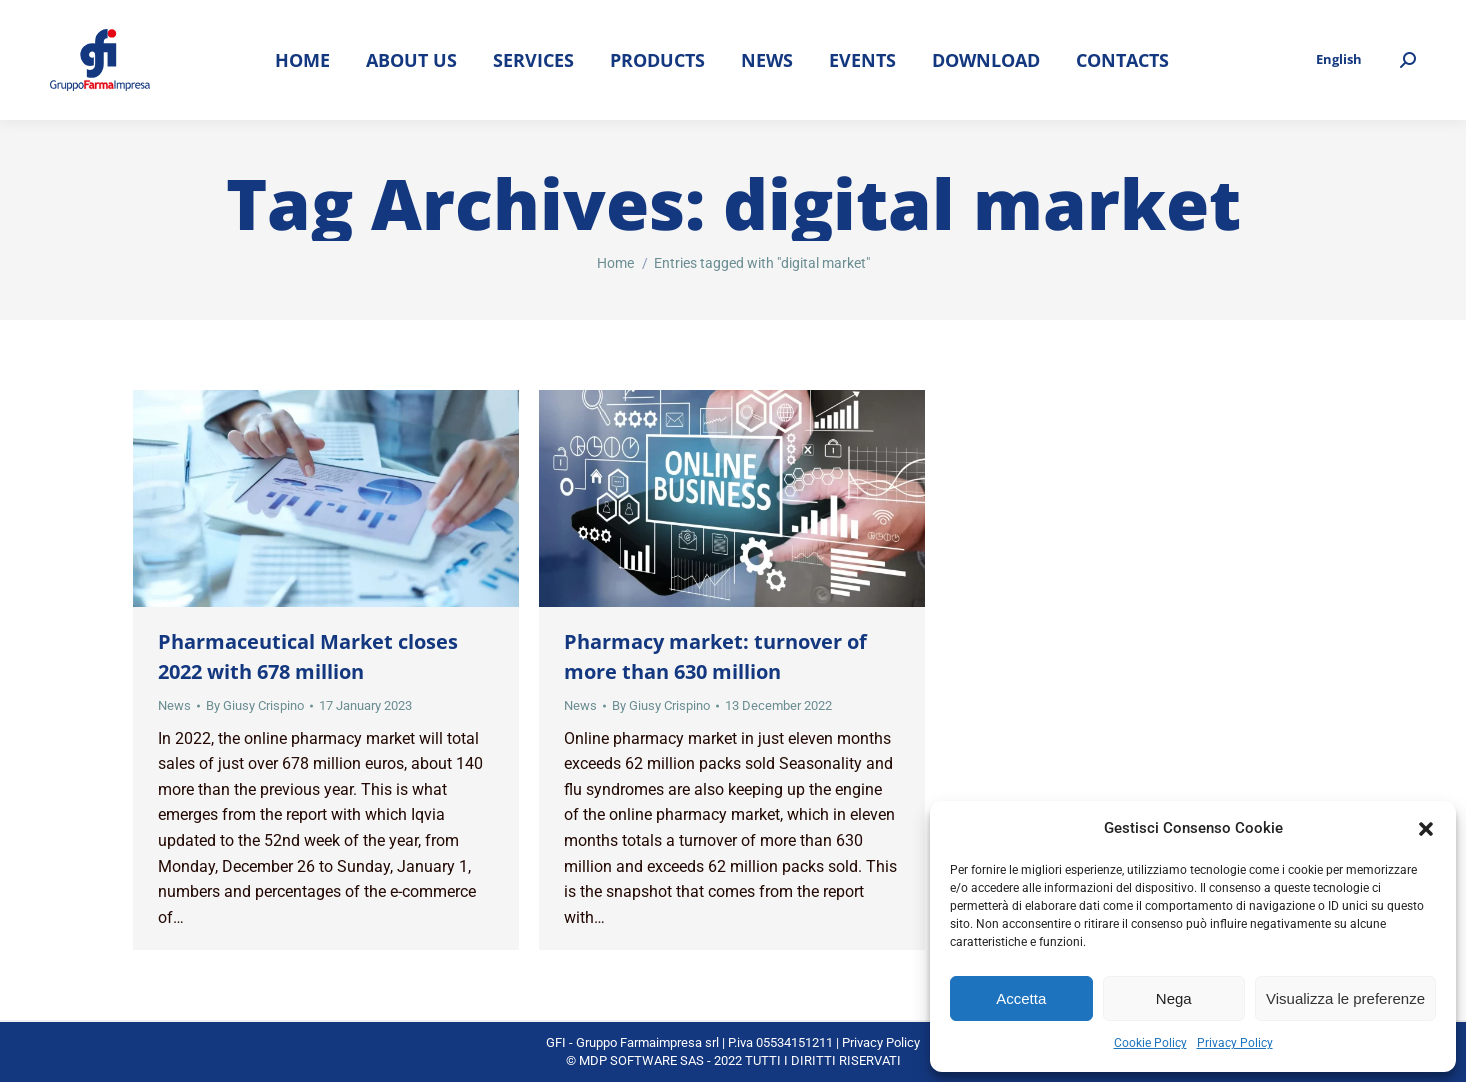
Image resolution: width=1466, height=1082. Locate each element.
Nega (1174, 998)
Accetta (1021, 998)
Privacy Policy (1235, 1043)
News (174, 705)
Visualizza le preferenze (1345, 998)
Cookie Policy (1150, 1043)
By (255, 705)
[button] (1426, 829)
